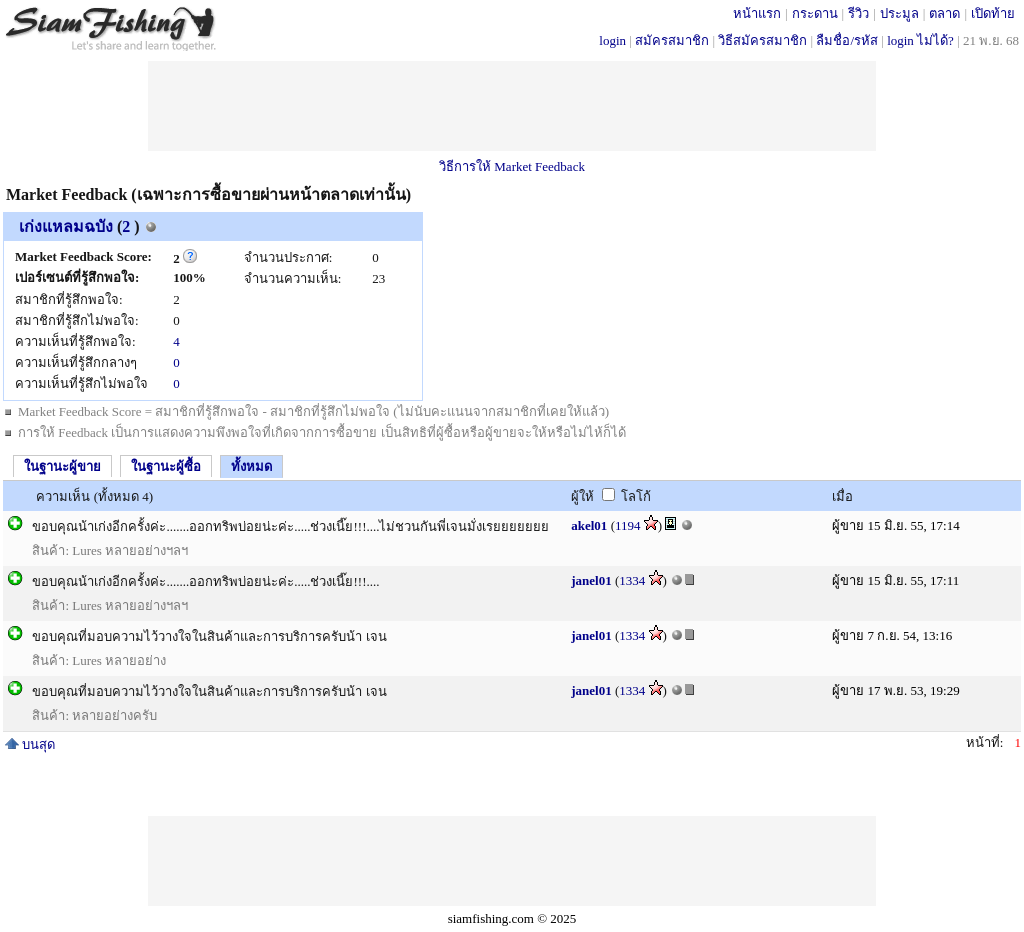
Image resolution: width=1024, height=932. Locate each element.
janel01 (591, 580)
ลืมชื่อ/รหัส (847, 40)
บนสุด (30, 744)
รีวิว (858, 13)
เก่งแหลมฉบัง (66, 226)
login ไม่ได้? (920, 40)
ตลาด (944, 13)
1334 (632, 580)
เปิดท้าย (993, 13)
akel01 (589, 525)
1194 (628, 525)
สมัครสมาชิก (672, 40)
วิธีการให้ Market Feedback (512, 166)
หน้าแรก (757, 13)
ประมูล (899, 13)
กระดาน (815, 13)
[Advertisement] (512, 106)
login (612, 40)
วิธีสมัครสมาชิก (762, 40)
